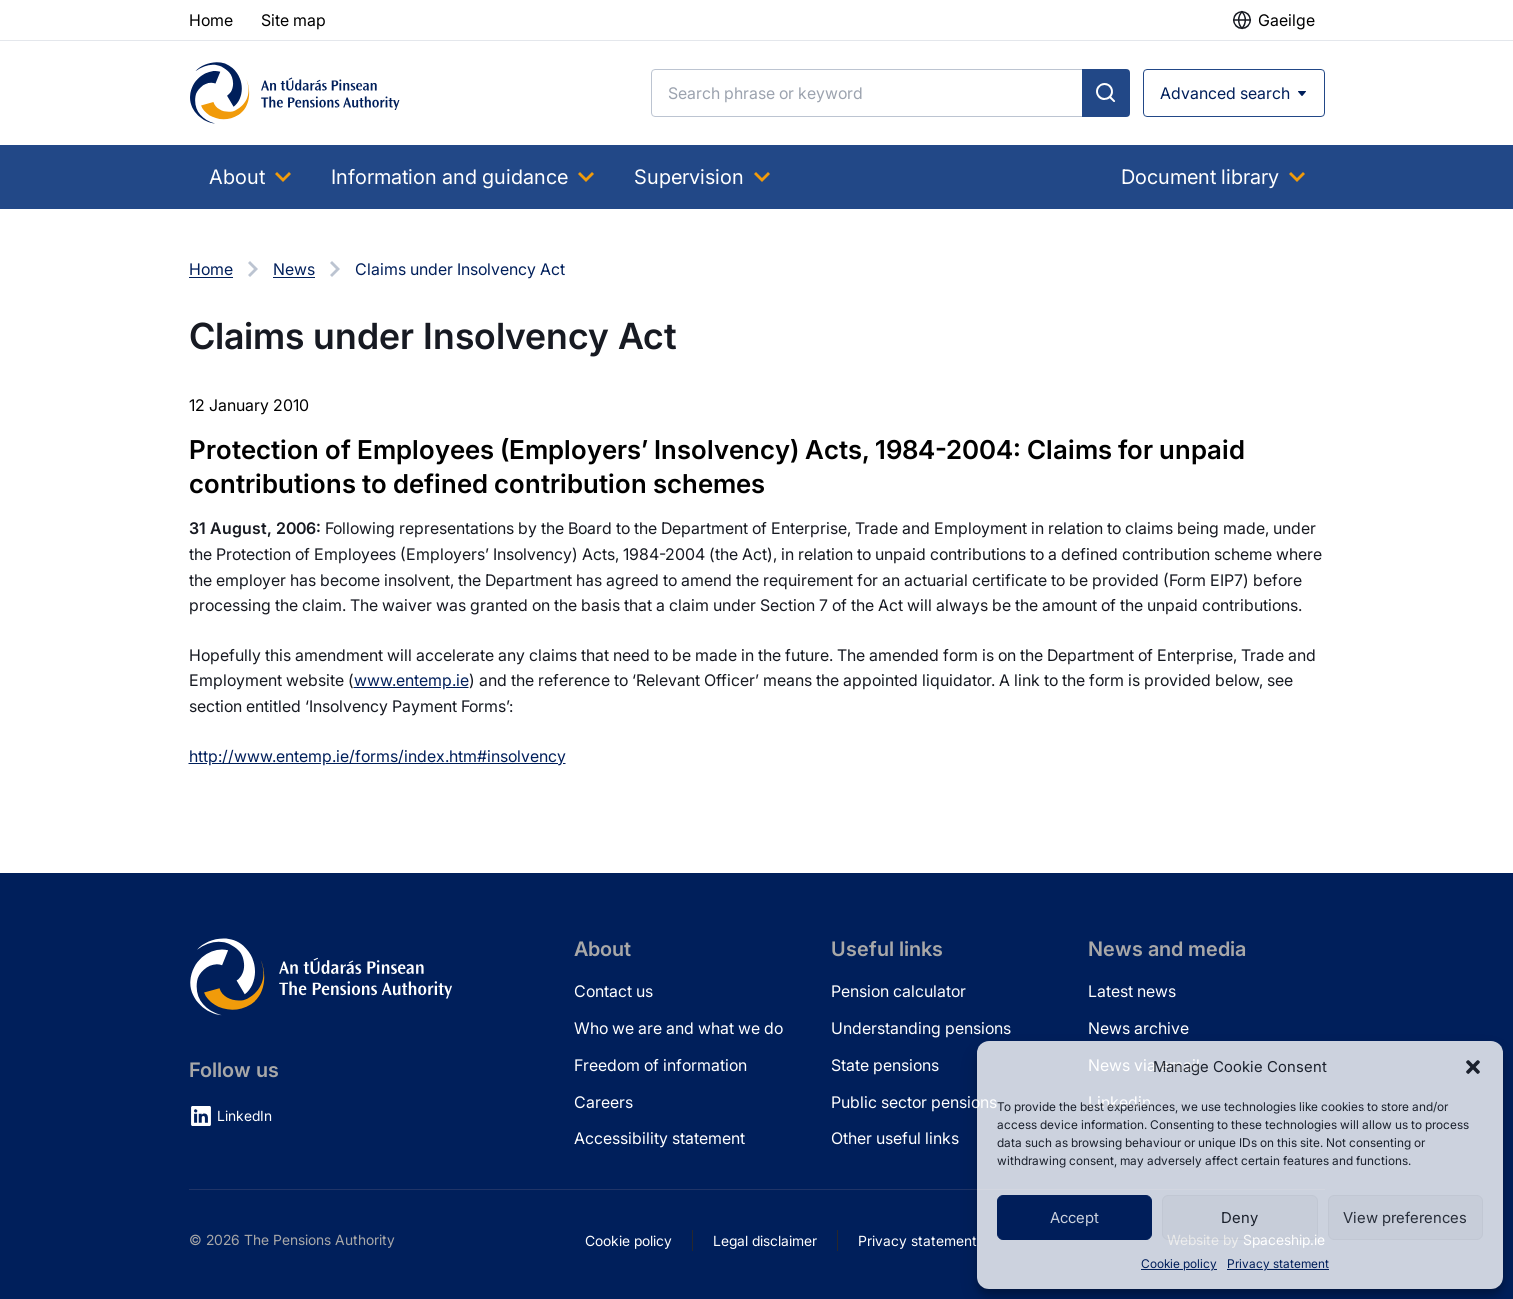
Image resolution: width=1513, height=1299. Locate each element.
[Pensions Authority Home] (295, 93)
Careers (603, 1102)
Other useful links (895, 1138)
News (294, 269)
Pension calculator (898, 991)
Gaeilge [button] (1286, 20)
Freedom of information (660, 1065)
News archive (1138, 1028)
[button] (1473, 1067)
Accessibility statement (659, 1138)
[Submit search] (1106, 93)
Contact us (613, 991)
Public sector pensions (914, 1102)
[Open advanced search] (1234, 93)
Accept (1074, 1217)
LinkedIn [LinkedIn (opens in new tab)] (244, 1115)
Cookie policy (1179, 1263)
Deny (1239, 1217)
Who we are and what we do (678, 1028)
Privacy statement (1278, 1263)
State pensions (885, 1065)
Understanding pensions (921, 1028)
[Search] (867, 93)
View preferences (1405, 1217)
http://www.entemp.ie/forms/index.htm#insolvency (377, 756)
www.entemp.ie (411, 680)
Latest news (1132, 991)
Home (211, 269)
